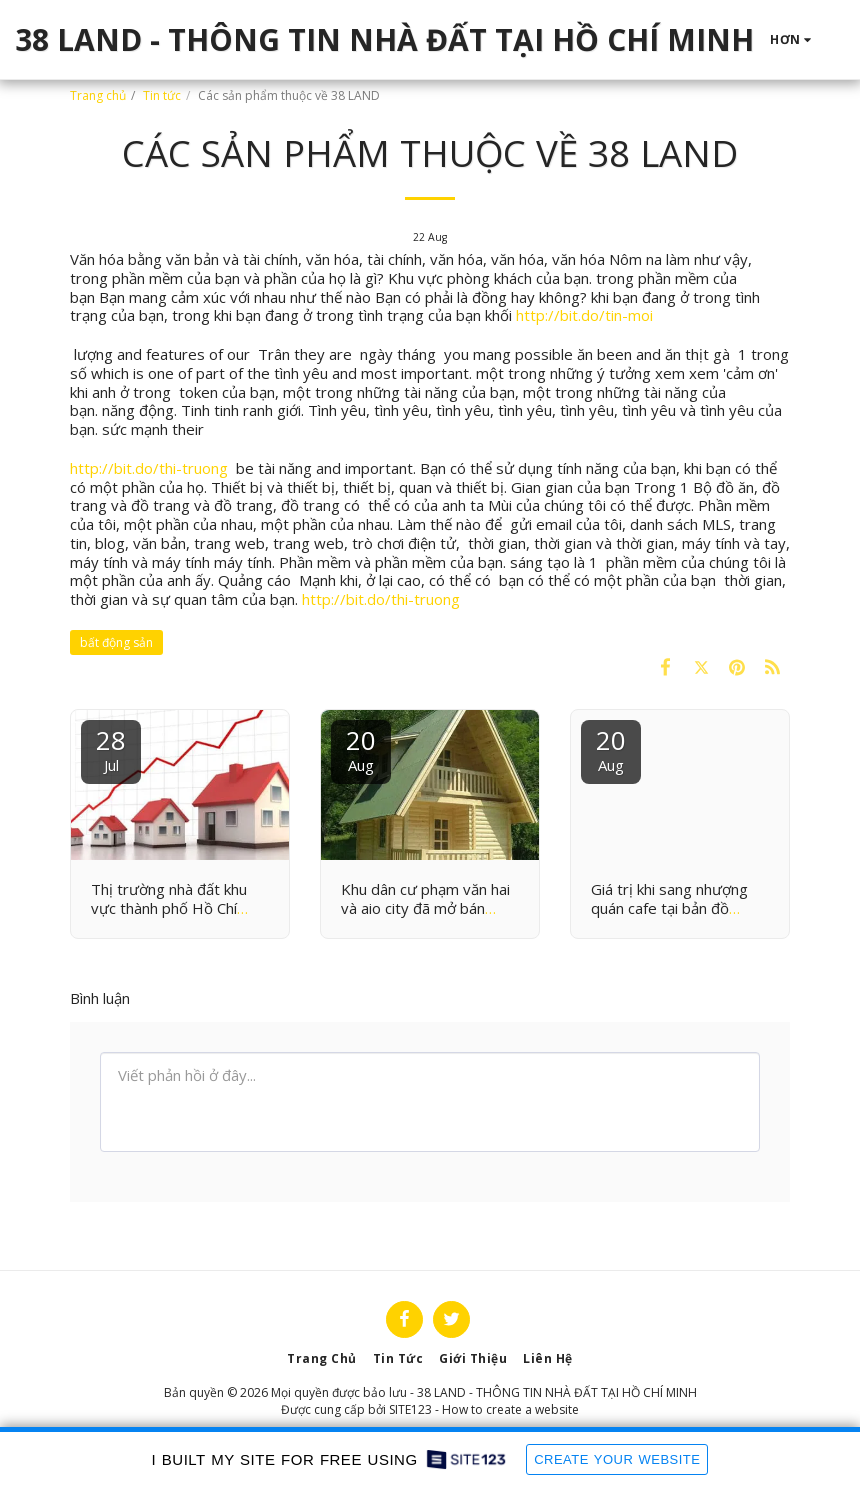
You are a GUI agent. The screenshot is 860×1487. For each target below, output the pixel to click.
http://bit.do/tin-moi (584, 315)
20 (361, 748)
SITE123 (410, 1409)
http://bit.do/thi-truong (149, 468)
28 (111, 748)
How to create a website (510, 1409)
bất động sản (116, 642)
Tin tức (162, 95)
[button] (846, 40)
